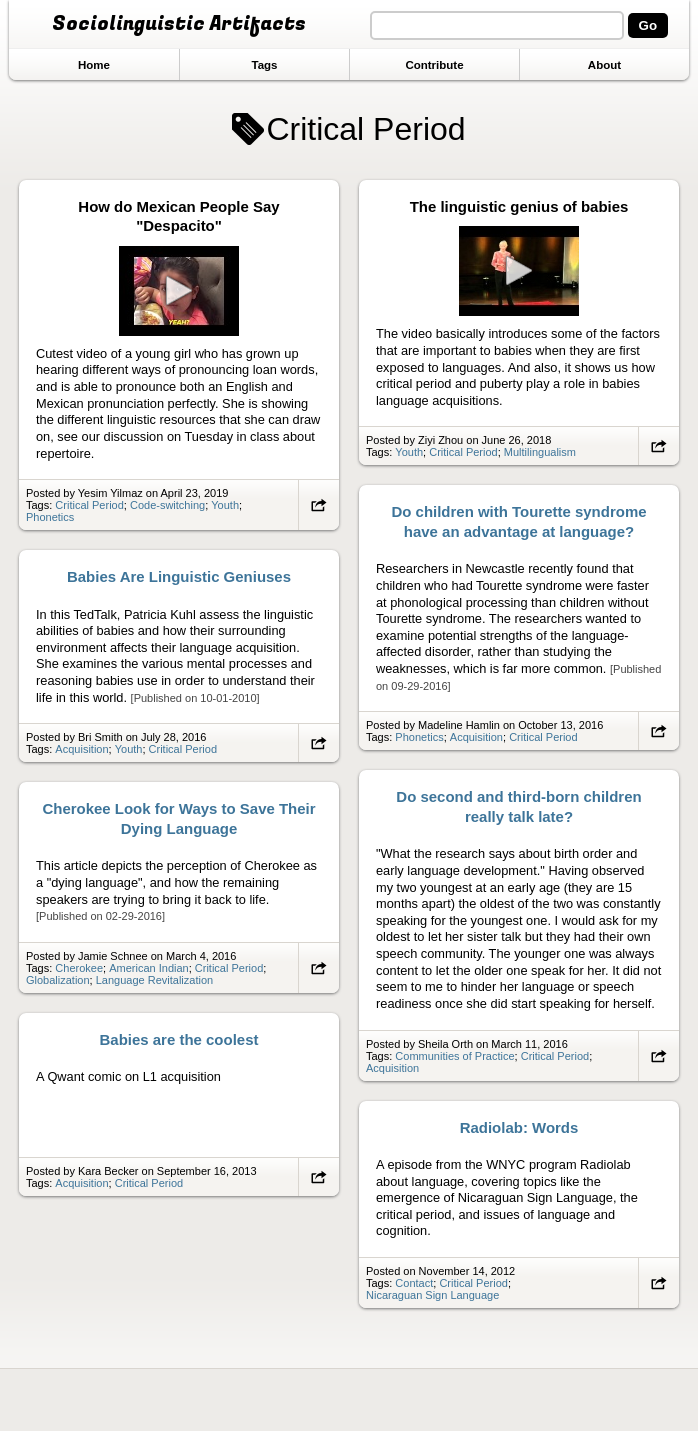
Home (94, 65)
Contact (414, 1283)
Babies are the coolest (179, 1039)
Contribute (434, 65)
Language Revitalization (154, 980)
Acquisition (476, 737)
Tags (264, 65)
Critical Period (89, 505)
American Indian (149, 968)
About (604, 65)
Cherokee (79, 968)
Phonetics (50, 517)
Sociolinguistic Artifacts (179, 24)
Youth (225, 505)
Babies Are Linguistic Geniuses (179, 576)
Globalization (58, 980)
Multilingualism (540, 452)
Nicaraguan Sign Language (432, 1295)
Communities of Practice (454, 1056)
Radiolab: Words (519, 1127)
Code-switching (167, 505)
